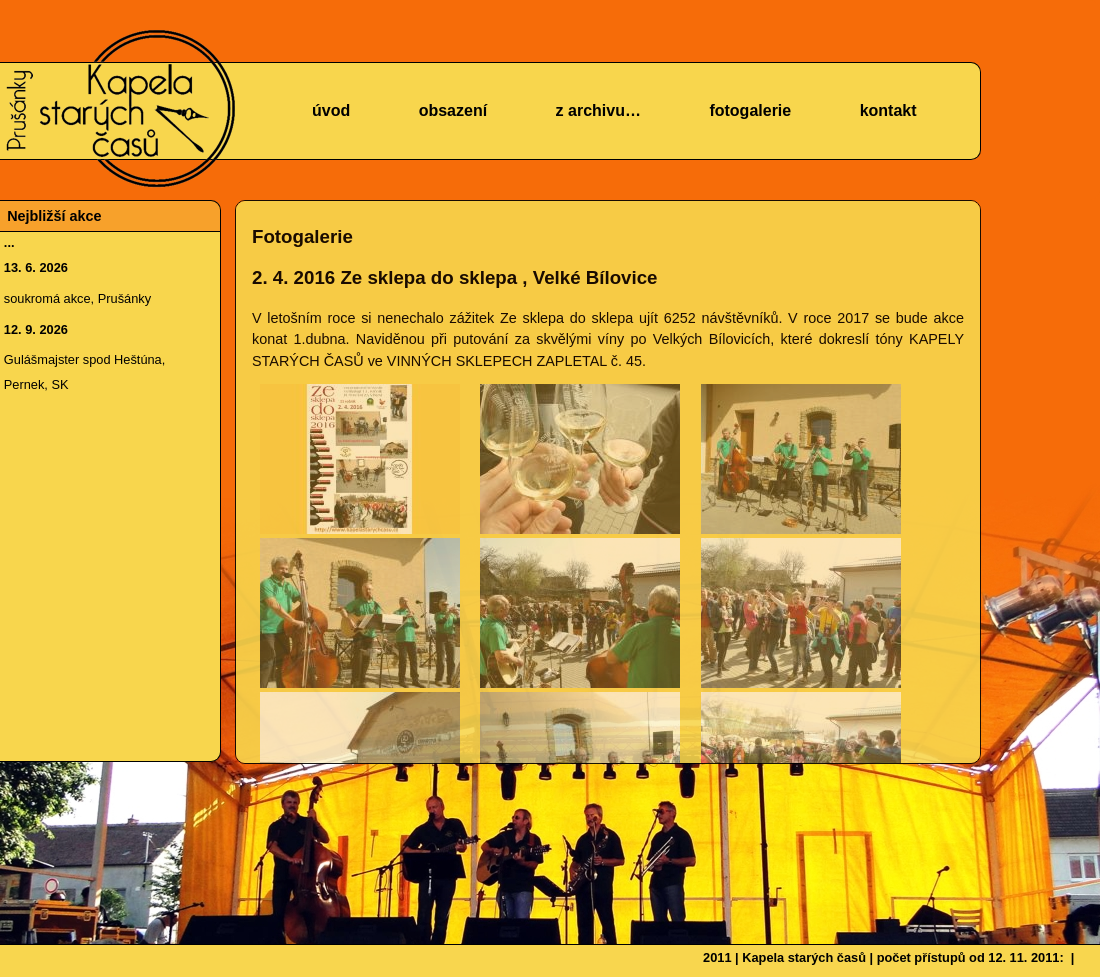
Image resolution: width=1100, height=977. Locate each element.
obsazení (453, 110)
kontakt (888, 110)
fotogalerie (750, 110)
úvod (331, 110)
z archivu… (598, 110)
